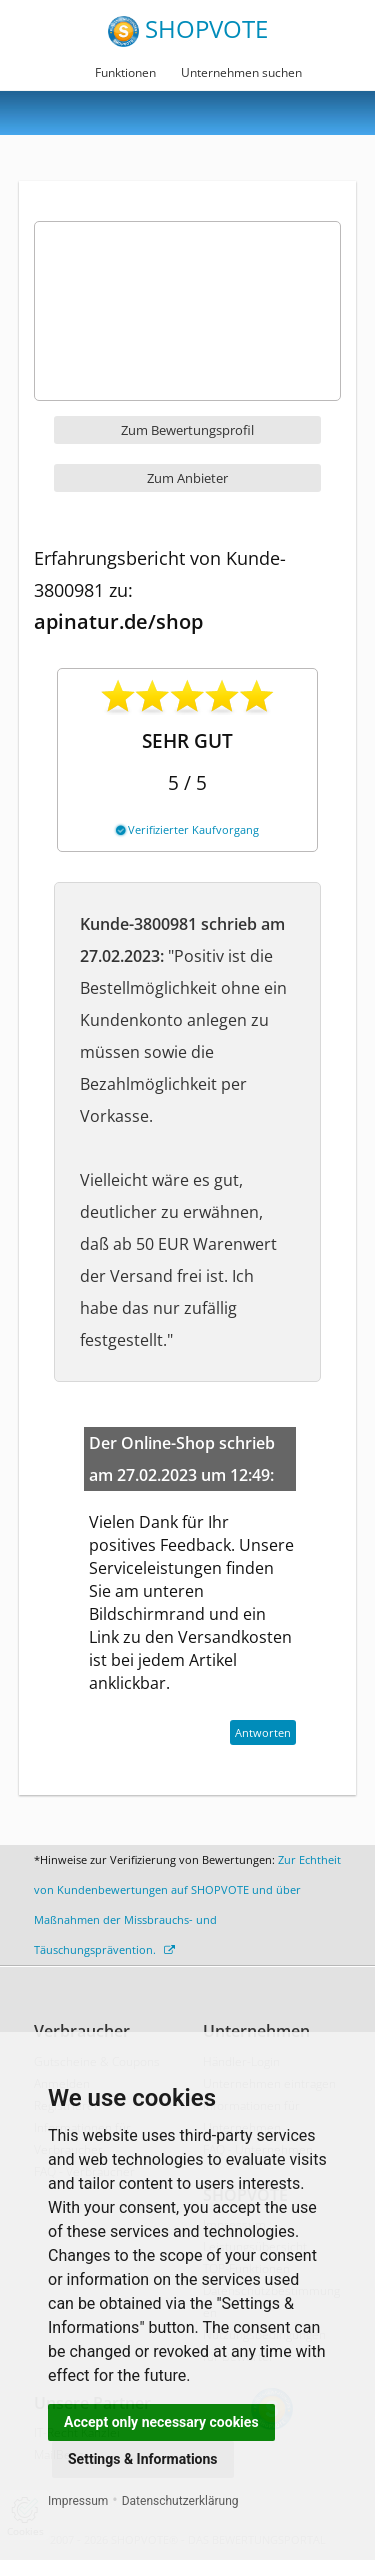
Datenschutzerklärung (180, 2501)
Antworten (263, 1732)
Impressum (78, 2501)
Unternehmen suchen (241, 72)
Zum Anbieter (187, 478)
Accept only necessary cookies (161, 2422)
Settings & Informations (143, 2459)
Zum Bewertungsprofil (187, 430)
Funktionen (125, 72)
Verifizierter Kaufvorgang (187, 829)
